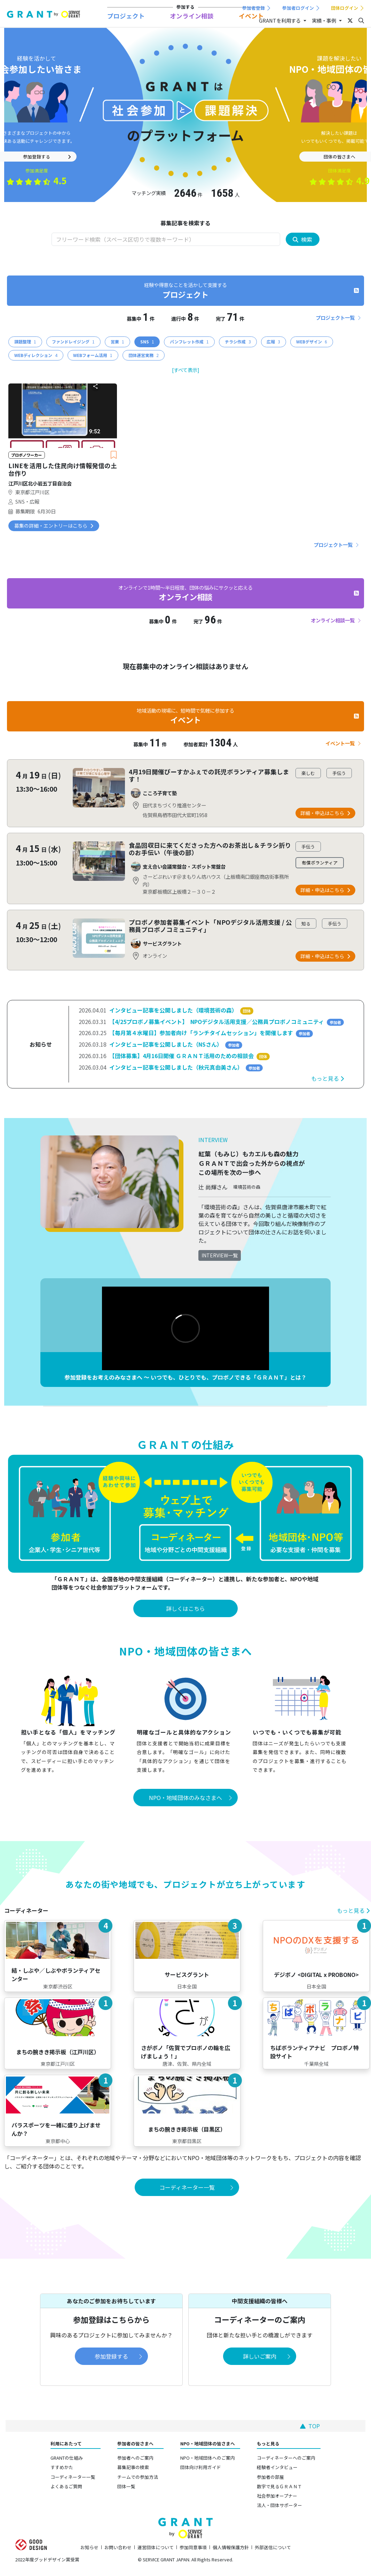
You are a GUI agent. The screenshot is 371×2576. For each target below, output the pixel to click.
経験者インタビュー (277, 2467)
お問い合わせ (118, 2547)
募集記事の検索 (133, 2467)
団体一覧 (126, 2486)
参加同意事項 (193, 2547)
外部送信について (273, 2547)
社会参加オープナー (277, 2495)
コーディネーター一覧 (72, 2477)
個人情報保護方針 (231, 2547)
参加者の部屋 (270, 2477)
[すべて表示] (185, 369)
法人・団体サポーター (279, 2505)
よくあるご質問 (66, 2486)
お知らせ (89, 2547)
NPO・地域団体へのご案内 (207, 2457)
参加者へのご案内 (135, 2457)
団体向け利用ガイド (200, 2467)
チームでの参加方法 (137, 2477)
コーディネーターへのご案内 (286, 2457)
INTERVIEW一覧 (220, 1255)
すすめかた (61, 2467)
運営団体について (155, 2547)
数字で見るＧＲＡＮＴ (279, 2486)
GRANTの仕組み (66, 2457)
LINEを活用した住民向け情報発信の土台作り (62, 469)
